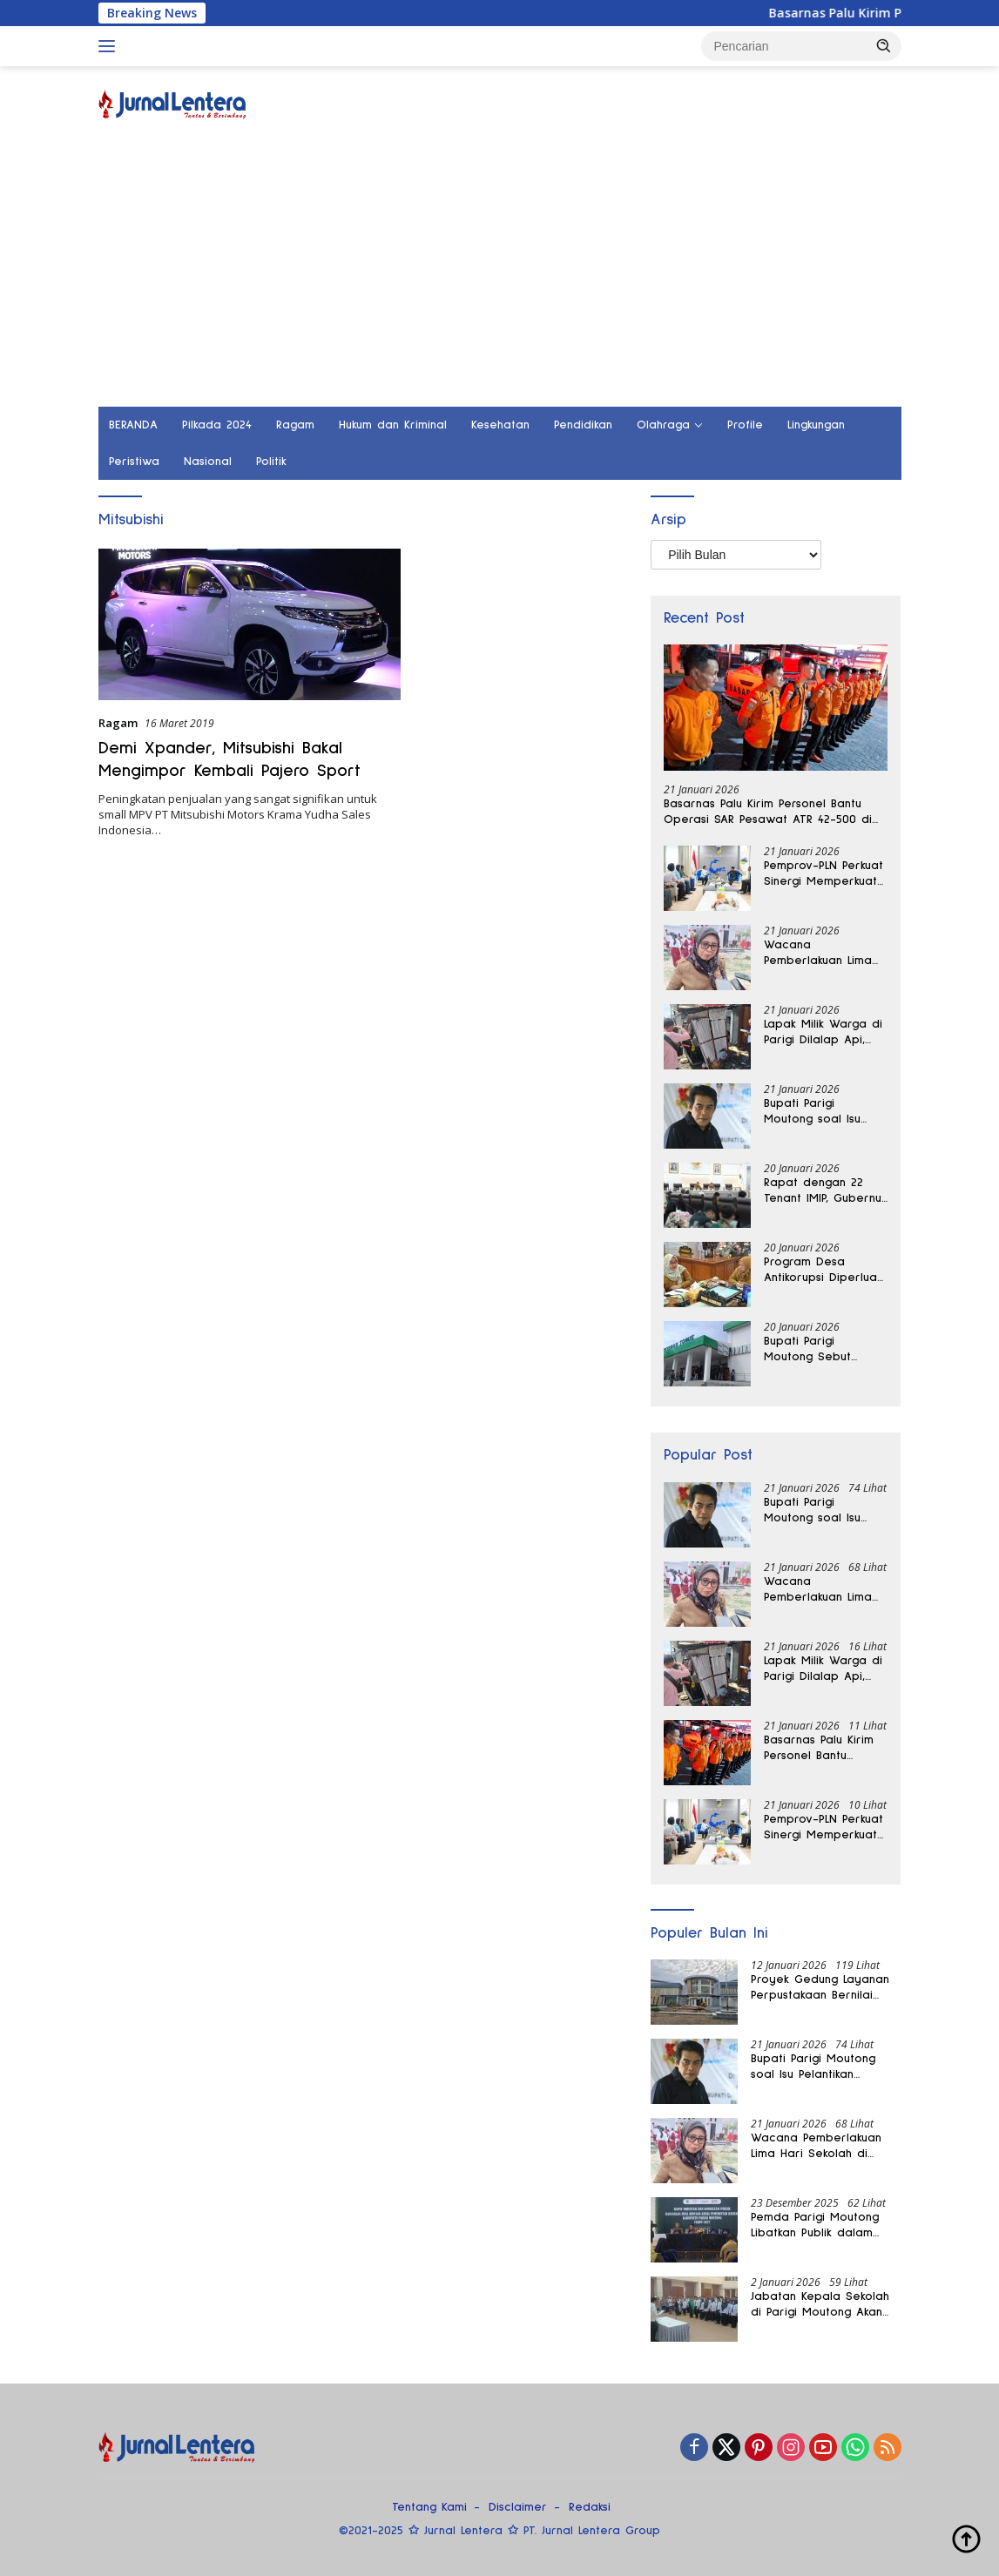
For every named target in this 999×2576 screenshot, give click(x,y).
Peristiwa (134, 461)
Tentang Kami (429, 2507)
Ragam (295, 425)
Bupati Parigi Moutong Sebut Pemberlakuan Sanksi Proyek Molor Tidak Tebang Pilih (822, 1350)
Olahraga (663, 425)
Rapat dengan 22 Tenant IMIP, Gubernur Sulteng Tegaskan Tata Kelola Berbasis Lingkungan (825, 1191)
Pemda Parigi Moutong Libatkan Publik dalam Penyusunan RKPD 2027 (815, 2226)
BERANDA (133, 425)
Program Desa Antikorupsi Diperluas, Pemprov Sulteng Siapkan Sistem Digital (824, 1270)
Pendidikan (583, 425)
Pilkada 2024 (217, 425)
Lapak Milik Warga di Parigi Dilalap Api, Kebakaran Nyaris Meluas (823, 1033)
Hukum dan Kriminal (393, 425)
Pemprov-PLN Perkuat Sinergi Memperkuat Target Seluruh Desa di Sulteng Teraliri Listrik (823, 874)
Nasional (208, 461)
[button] (884, 45)
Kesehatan (500, 425)
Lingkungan (816, 425)
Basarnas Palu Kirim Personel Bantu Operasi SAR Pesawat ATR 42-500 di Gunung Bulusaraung (768, 812)
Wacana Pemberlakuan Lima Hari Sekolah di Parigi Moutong (825, 953)
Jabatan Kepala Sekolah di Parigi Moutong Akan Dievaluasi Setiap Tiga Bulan (820, 2305)
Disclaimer (518, 2507)
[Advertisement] (499, 276)
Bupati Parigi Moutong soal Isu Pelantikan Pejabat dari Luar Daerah (816, 1112)
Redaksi (590, 2507)
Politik (271, 461)
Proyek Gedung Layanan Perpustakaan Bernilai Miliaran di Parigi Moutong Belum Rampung (825, 1988)
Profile (745, 425)
